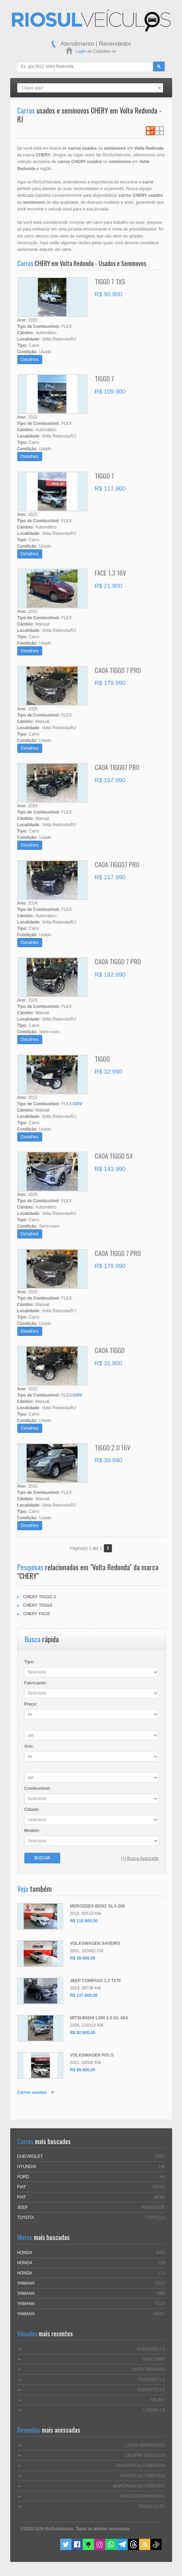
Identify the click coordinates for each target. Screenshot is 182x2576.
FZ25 (160, 2283)
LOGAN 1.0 (154, 2410)
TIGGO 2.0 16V (113, 1447)
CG (162, 2273)
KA (162, 2176)
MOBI (159, 2197)
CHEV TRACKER (148, 2369)
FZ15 (160, 2303)
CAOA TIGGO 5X (114, 1155)
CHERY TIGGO (37, 1605)
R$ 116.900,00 (84, 1920)
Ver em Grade (159, 130)
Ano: (29, 1746)
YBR (160, 2293)
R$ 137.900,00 (84, 1995)
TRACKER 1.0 (151, 2379)
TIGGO (102, 1058)
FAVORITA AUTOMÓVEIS (140, 2465)
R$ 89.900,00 (82, 2069)
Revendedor (115, 43)
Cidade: (32, 1809)
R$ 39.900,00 (82, 1958)
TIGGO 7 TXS (110, 281)
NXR (160, 2252)
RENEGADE (153, 2207)
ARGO (158, 2187)
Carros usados (32, 2092)
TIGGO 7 (104, 378)
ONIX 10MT (154, 2359)
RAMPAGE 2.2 (151, 2349)
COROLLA (155, 2217)
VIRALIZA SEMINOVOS (142, 2496)
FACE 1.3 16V (110, 572)
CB (162, 2262)
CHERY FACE (36, 1613)
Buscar (42, 1858)
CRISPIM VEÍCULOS (145, 2455)
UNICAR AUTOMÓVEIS (142, 2475)
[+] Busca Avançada (139, 1858)
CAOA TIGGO (110, 1350)
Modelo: (32, 1830)
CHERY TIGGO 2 (39, 1596)
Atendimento (77, 43)
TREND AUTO (151, 2506)
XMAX (159, 2313)
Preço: (30, 1704)
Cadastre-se (104, 51)
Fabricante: (35, 1683)
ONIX (160, 2156)
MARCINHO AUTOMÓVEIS (139, 2486)
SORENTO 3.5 (151, 2389)
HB (162, 2166)
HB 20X (157, 2399)
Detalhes (30, 359)
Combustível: (37, 1788)
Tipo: (29, 1661)
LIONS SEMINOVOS (145, 2445)
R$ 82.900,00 (82, 2032)
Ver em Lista (150, 130)
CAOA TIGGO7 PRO (117, 767)
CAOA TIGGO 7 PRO (118, 670)
